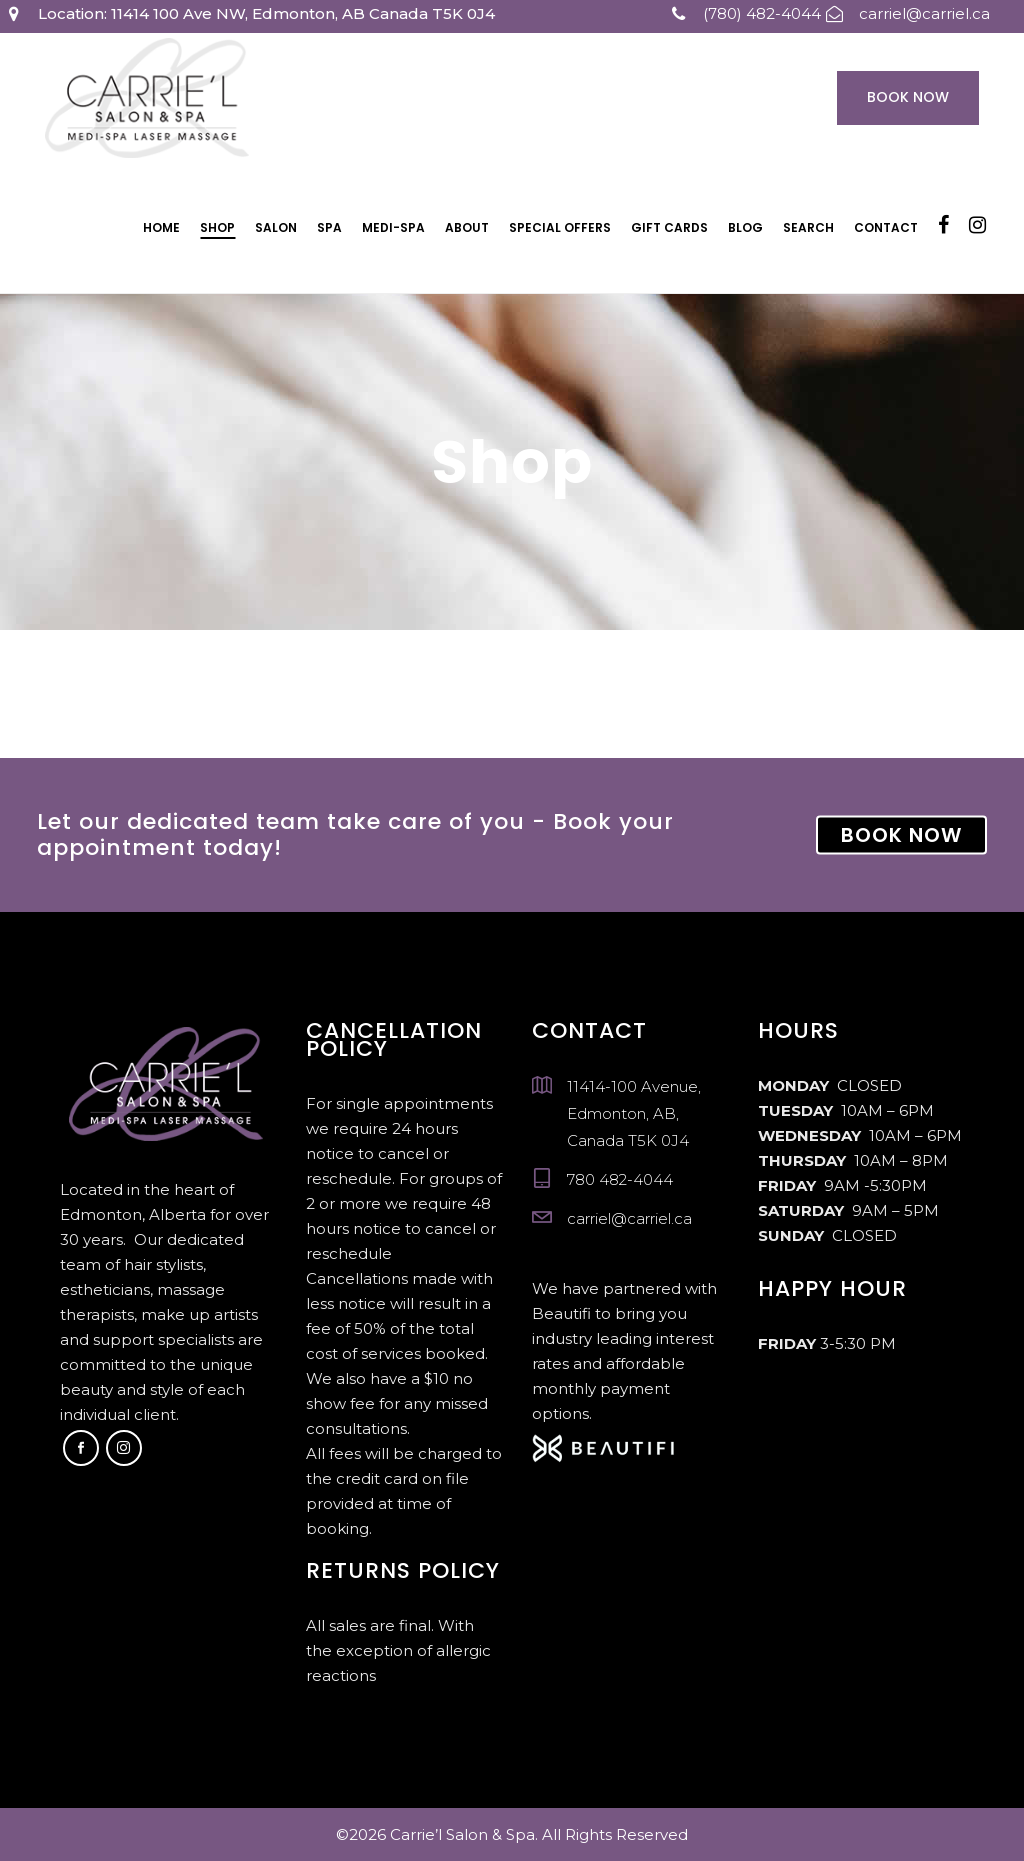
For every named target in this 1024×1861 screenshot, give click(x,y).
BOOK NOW (901, 835)
